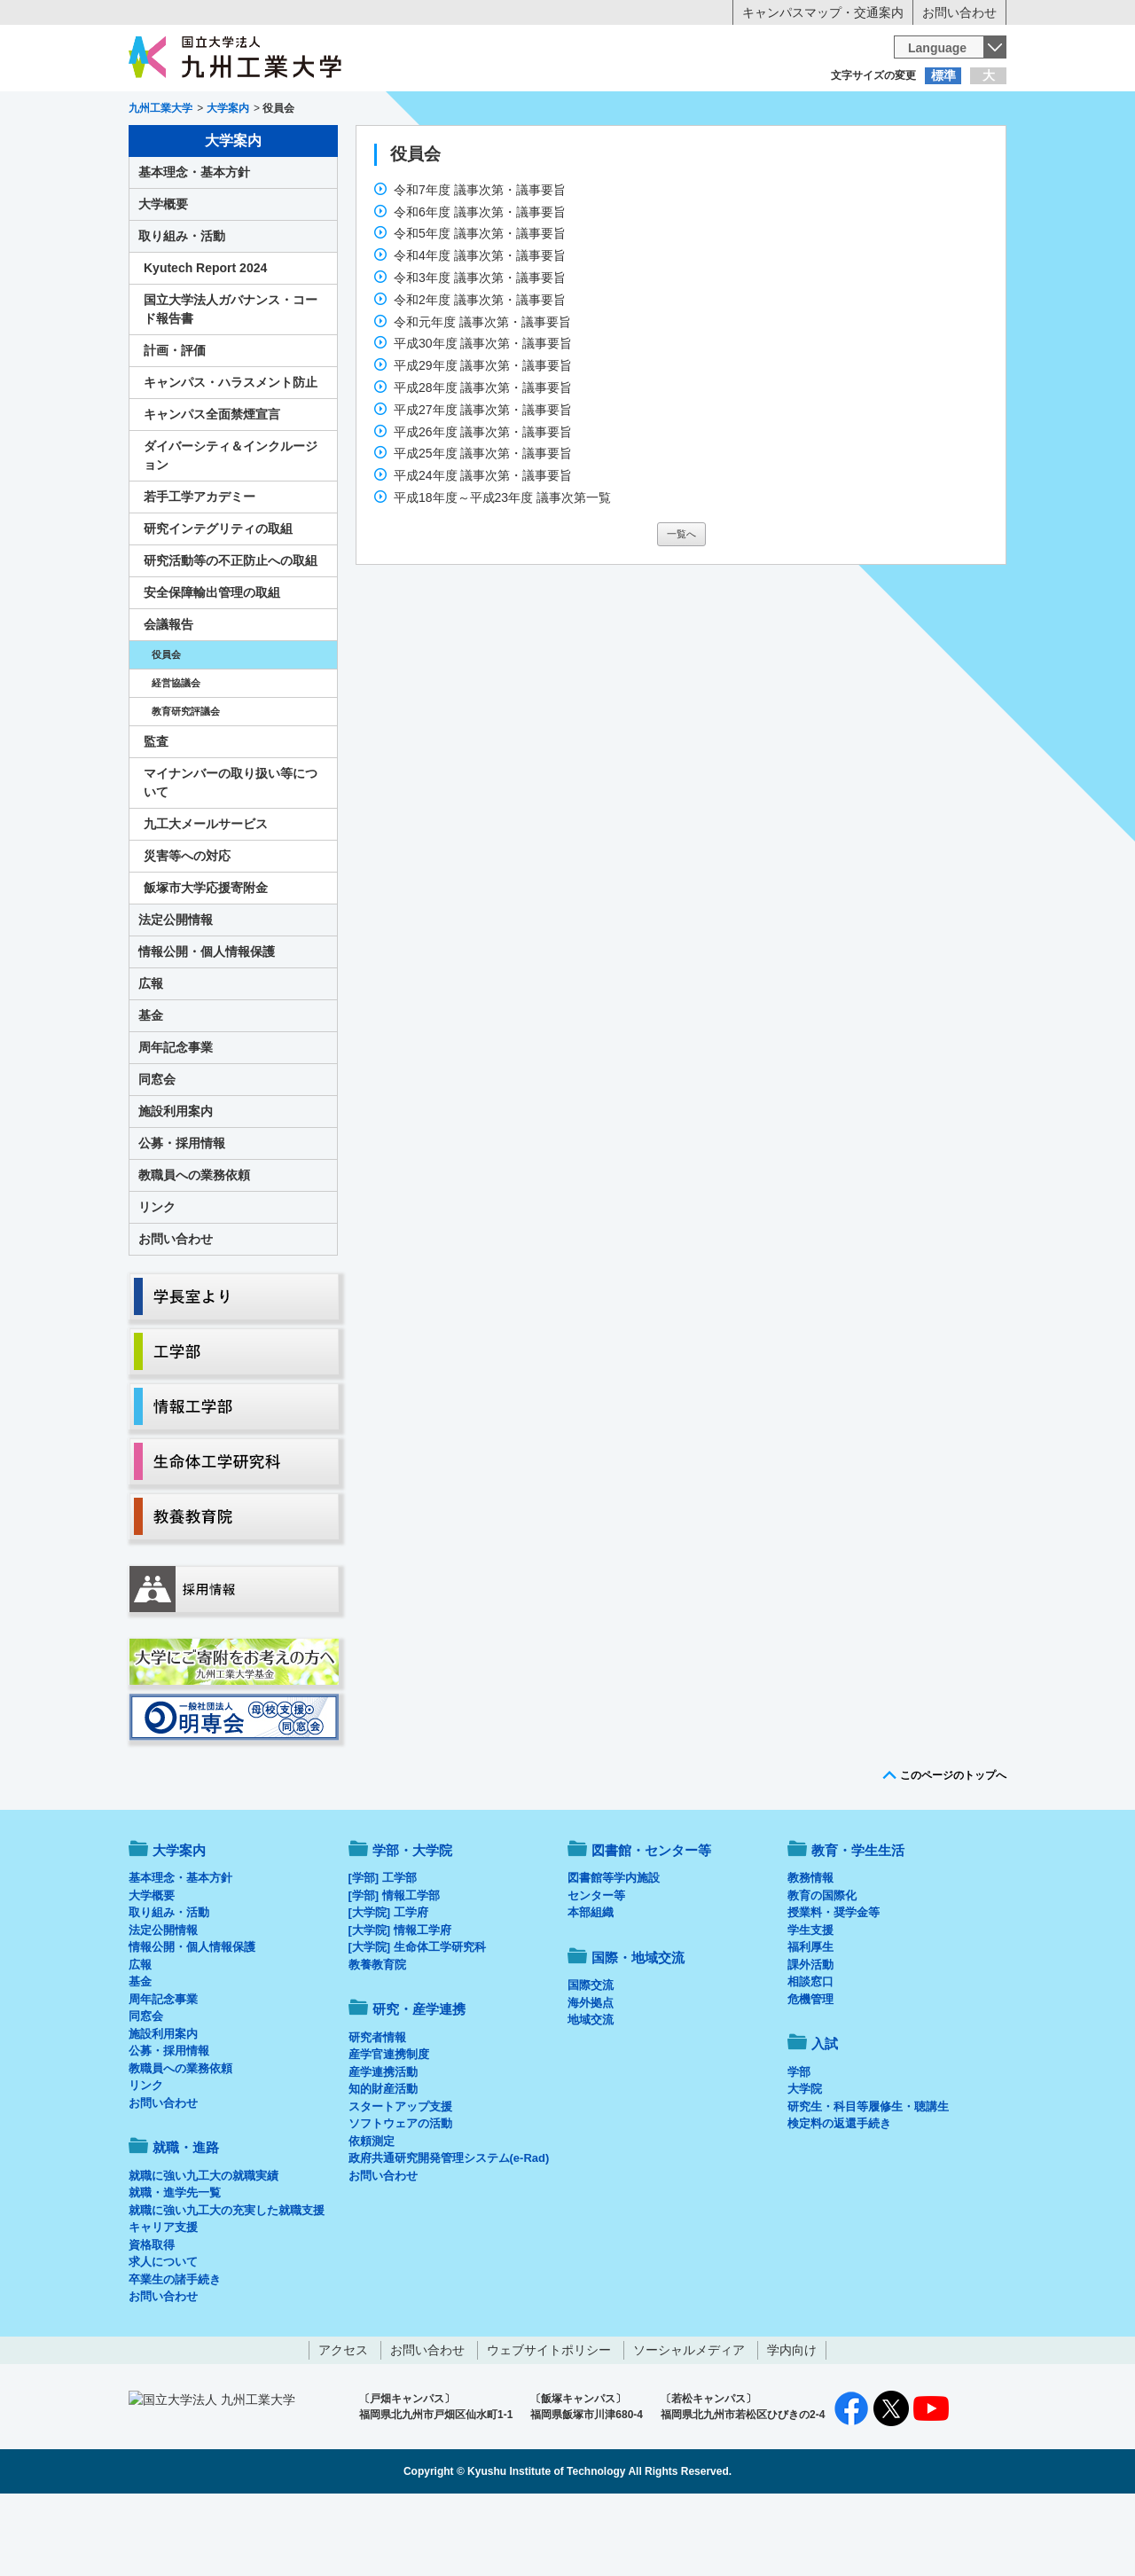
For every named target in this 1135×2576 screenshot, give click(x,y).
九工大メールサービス (206, 897)
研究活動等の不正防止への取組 (230, 634)
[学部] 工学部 (382, 1951)
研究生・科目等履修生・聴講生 (868, 2180)
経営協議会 (176, 756)
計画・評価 (175, 424)
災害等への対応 (187, 929)
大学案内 (183, 147)
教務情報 (810, 1951)
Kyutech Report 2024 (205, 341)
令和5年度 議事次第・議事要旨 (480, 307)
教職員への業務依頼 (194, 1248)
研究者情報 (377, 2111)
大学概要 (163, 277)
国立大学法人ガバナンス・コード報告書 (230, 382)
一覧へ (681, 607)
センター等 (596, 1969)
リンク (157, 1280)
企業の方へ (743, 111)
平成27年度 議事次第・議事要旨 (483, 483)
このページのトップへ (953, 1849)
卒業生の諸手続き (175, 2353)
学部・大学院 (412, 1923)
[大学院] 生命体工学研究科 (417, 2020)
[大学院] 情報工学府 (399, 2003)
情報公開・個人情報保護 (206, 1025)
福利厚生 (810, 2020)
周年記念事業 (175, 1121)
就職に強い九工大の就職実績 (203, 2249)
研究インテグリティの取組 (218, 602)
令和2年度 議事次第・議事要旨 (480, 373)
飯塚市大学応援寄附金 (206, 961)
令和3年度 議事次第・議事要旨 (480, 351)
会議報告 (168, 698)
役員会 (166, 728)
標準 (943, 75)
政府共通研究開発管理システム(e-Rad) (449, 2231)
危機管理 (810, 2072)
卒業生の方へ (567, 111)
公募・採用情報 (181, 1217)
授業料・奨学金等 (833, 1986)
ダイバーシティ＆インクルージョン (230, 529)
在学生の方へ (392, 111)
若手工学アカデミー (199, 570)
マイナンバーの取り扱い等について (230, 856)
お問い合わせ (959, 12)
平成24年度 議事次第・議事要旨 (483, 549)
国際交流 (591, 2058)
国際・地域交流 (841, 147)
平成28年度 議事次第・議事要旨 (483, 461)
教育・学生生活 (512, 147)
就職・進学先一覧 (175, 2266)
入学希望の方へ (216, 111)
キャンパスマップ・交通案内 (823, 12)
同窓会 (157, 1153)
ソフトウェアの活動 (400, 2197)
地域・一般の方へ (919, 111)
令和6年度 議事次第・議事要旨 (480, 285)
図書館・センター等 (651, 1923)
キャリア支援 (163, 2300)
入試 (951, 147)
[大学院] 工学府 (388, 1986)
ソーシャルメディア (689, 2423)
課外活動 (810, 2038)
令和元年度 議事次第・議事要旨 (482, 395)
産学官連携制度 (388, 2127)
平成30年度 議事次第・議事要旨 (483, 417)
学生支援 (810, 2003)
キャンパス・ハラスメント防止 (230, 456)
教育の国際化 (822, 1969)
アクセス (343, 2423)
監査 (156, 815)
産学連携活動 (383, 2145)
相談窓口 (810, 2055)
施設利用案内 (175, 1185)
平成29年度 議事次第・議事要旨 (483, 439)
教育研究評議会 (186, 784)
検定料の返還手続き (839, 2197)
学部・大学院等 (293, 147)
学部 (798, 2145)
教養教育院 (377, 2038)
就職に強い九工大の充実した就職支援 (227, 2283)
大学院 (804, 2162)
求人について (163, 2335)
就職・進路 (622, 147)
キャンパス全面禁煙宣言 (212, 488)
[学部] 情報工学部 (394, 1969)
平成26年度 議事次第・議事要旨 (483, 505)
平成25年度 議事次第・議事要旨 (483, 527)
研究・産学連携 (732, 147)
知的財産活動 (383, 2162)
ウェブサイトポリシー (549, 2423)
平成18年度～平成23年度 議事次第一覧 (502, 571)
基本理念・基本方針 (194, 246)
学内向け (792, 2423)
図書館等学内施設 (614, 1951)
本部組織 (591, 1986)
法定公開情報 (175, 993)
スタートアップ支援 (400, 2180)
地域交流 (591, 2093)
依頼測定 (371, 2214)
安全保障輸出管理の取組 (212, 666)
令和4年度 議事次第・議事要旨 (480, 329)
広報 (150, 1057)
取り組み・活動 (181, 309)
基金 (150, 1089)
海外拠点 (591, 2076)
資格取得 (152, 2318)
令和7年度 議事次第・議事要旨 (480, 263)
